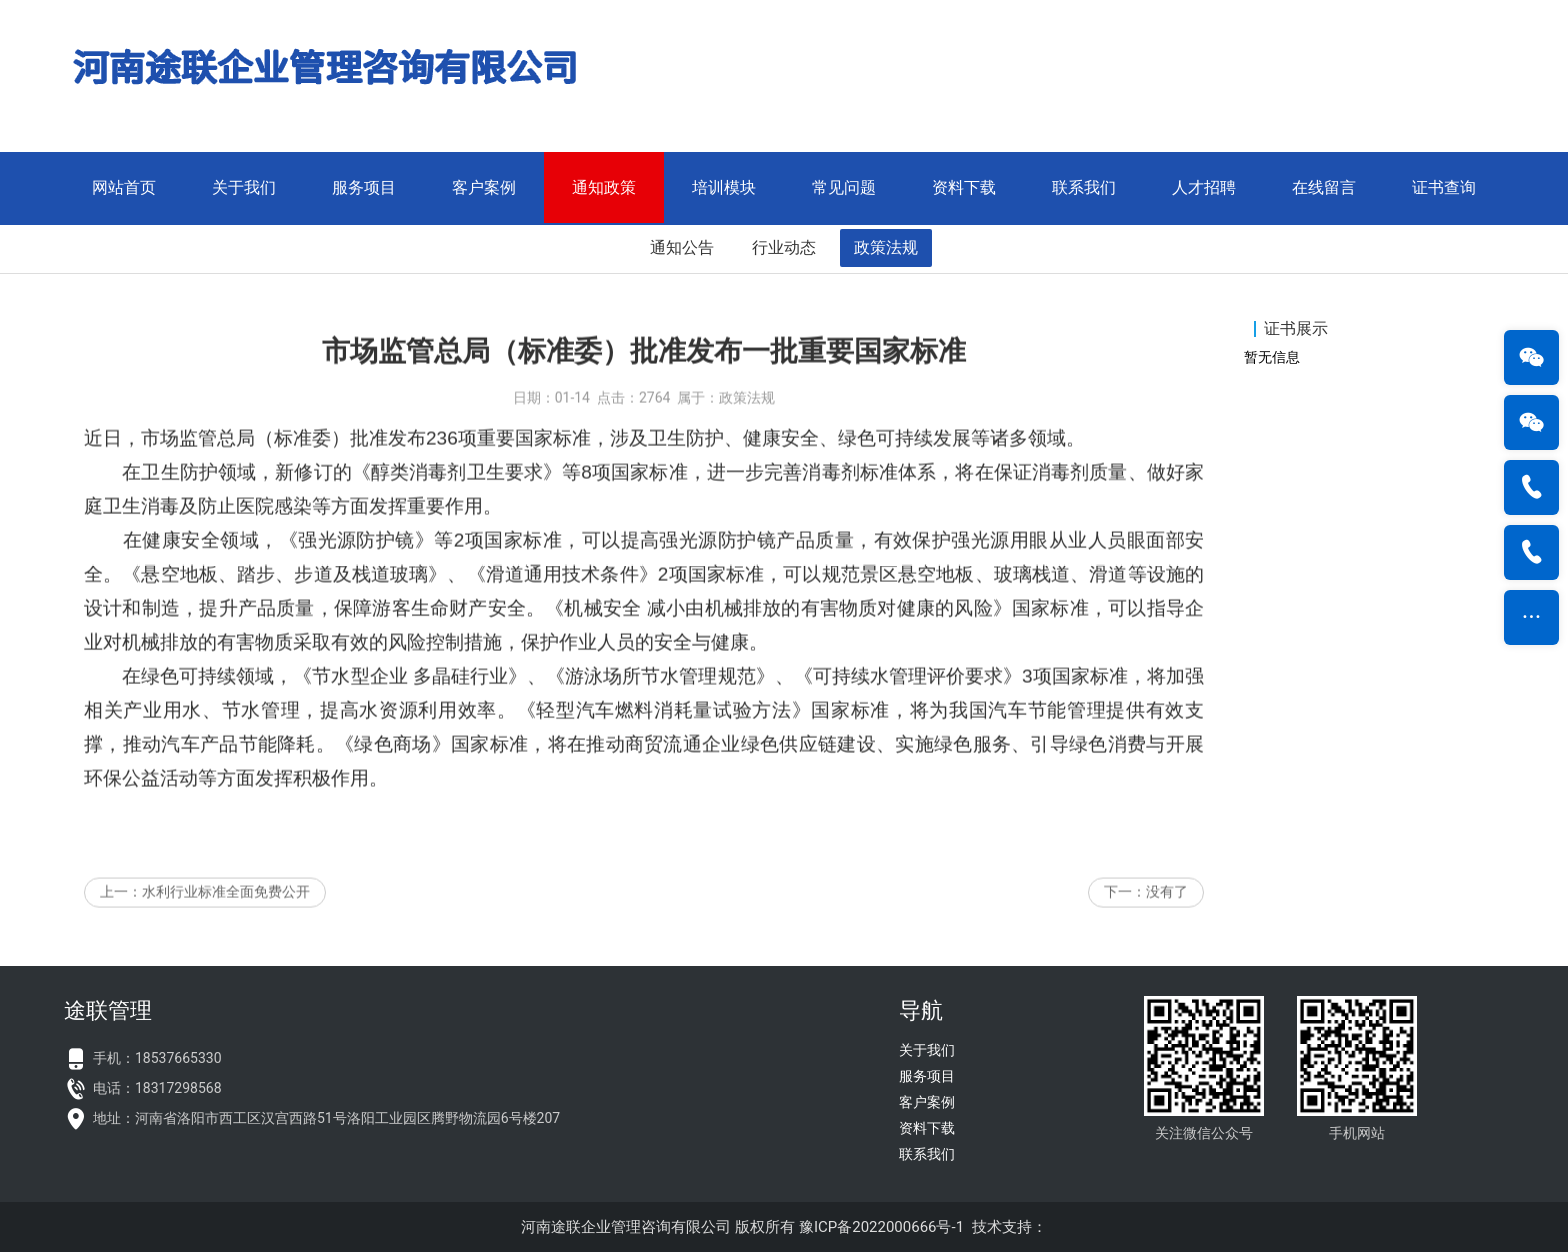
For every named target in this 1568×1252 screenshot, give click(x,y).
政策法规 (886, 247)
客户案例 (484, 187)
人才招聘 (1204, 187)
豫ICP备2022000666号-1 (881, 1227)
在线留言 (1324, 187)
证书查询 (1444, 187)
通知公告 (682, 247)
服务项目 (364, 187)
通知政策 (604, 187)
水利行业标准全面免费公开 (226, 915)
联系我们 (1084, 187)
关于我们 (244, 187)
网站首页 (124, 187)
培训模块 (724, 187)
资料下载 (964, 187)
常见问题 (844, 187)
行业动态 (784, 247)
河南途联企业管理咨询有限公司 (626, 1227)
